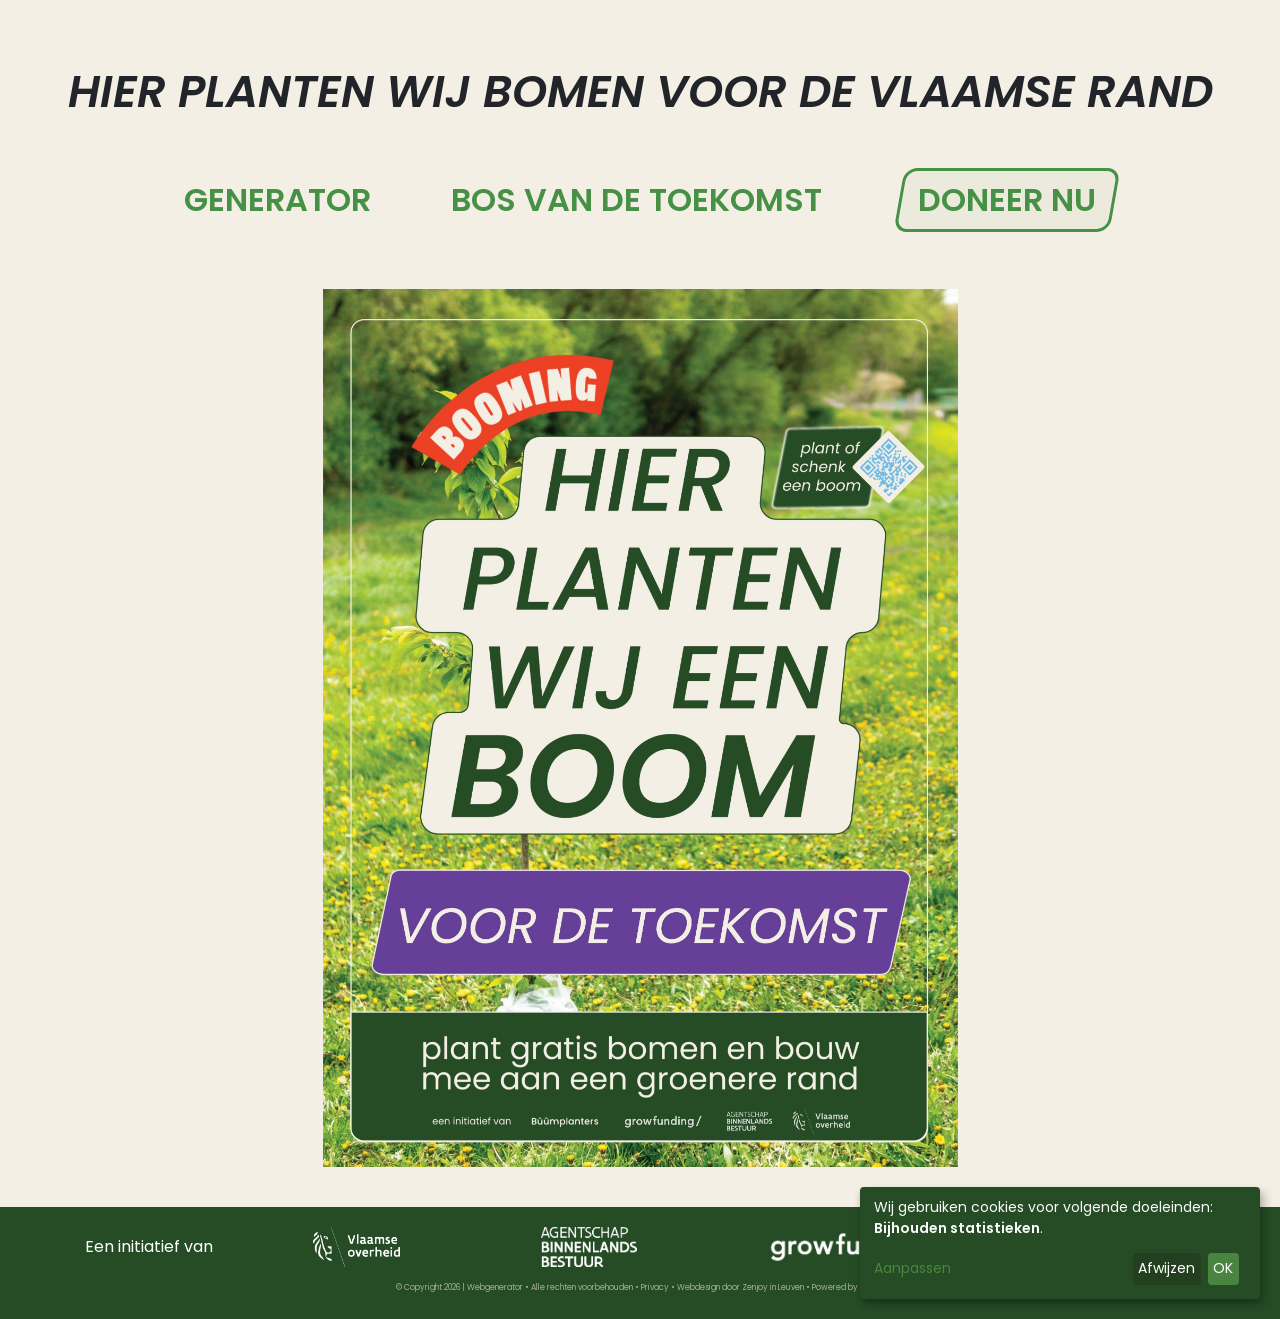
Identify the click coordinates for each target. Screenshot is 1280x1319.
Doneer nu (1007, 199)
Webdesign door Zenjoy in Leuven (740, 1287)
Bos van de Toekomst (636, 199)
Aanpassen (912, 1268)
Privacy (655, 1287)
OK (1223, 1268)
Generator (277, 199)
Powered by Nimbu (848, 1287)
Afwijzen (1166, 1268)
